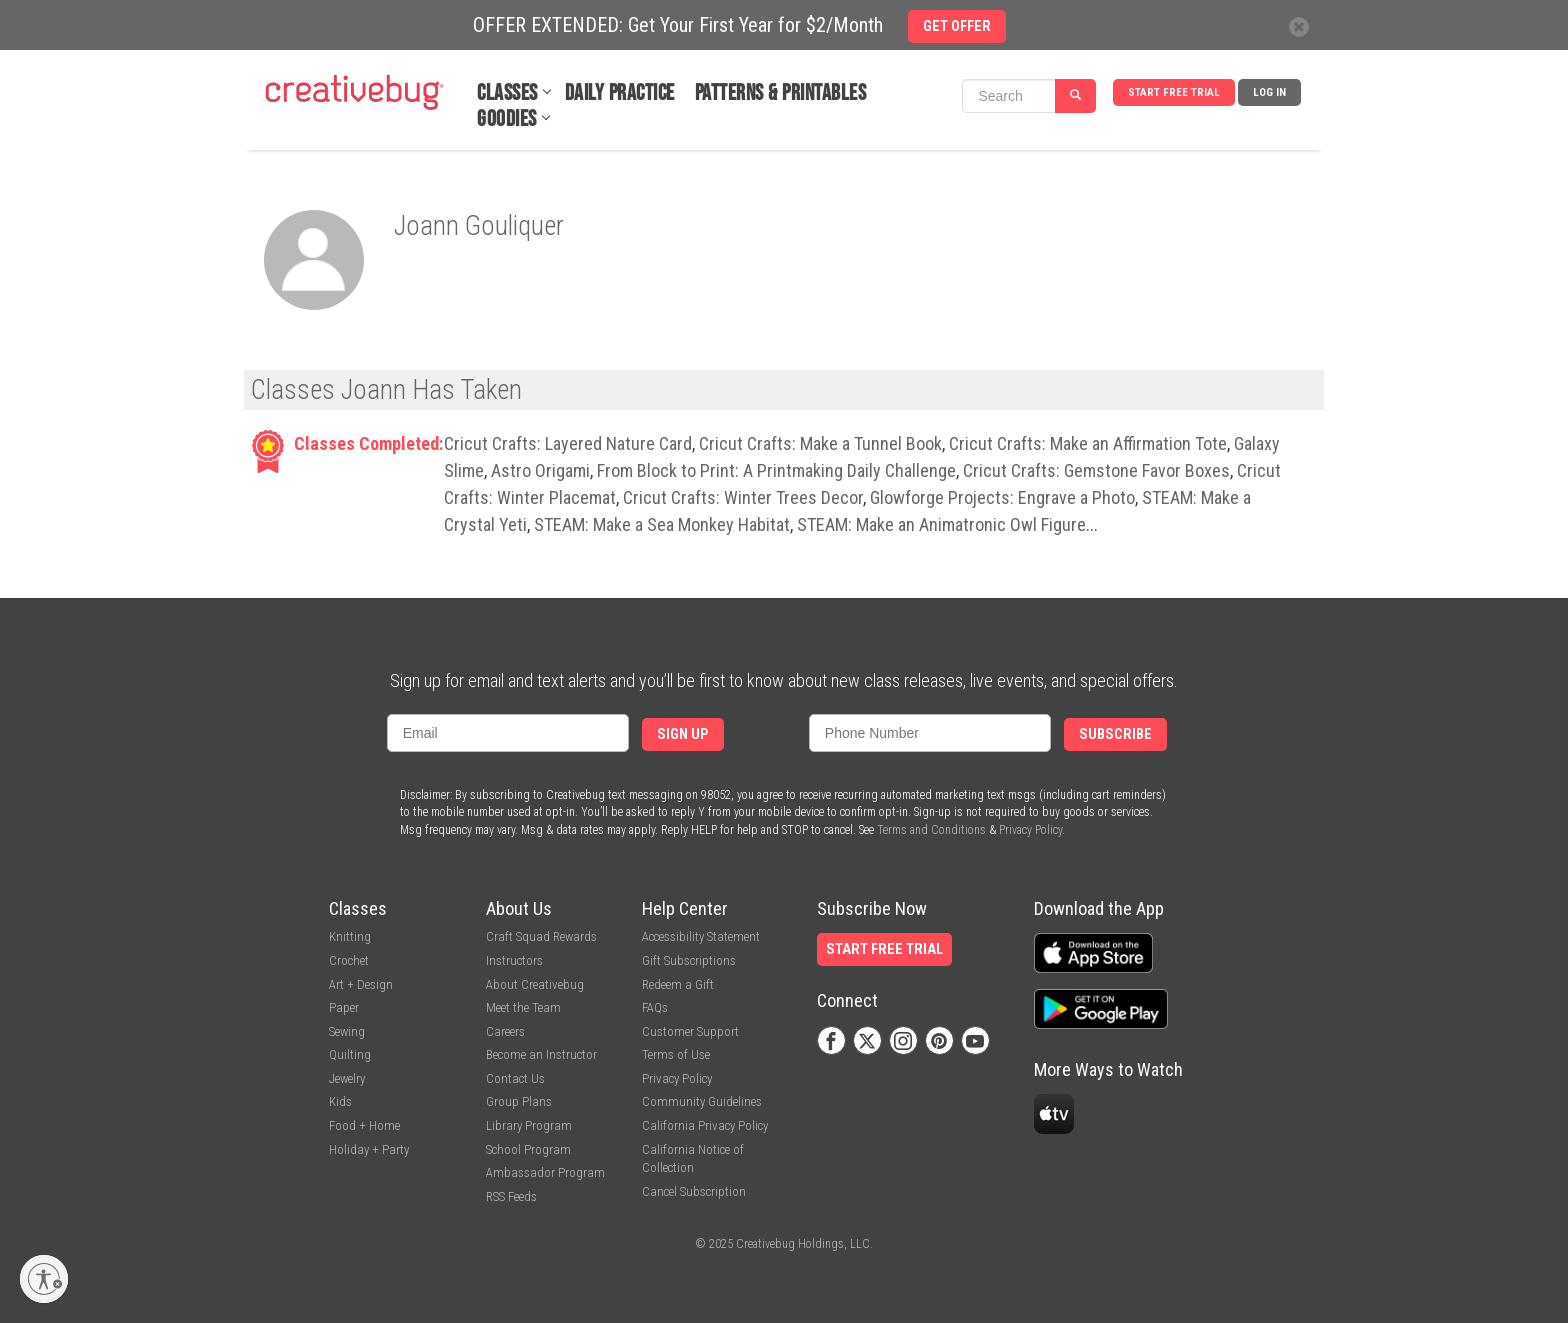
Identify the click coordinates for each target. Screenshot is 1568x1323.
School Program (528, 1149)
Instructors (514, 960)
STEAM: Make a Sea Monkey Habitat (662, 524)
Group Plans (519, 1101)
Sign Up (683, 734)
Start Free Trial (1174, 92)
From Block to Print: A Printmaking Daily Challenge (776, 470)
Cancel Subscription (694, 1191)
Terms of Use (676, 1054)
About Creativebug (535, 984)
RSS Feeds (511, 1196)
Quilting (350, 1054)
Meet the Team (523, 1007)
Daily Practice (620, 93)
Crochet (349, 960)
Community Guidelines (702, 1101)
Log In (1269, 92)
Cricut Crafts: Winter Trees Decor (743, 497)
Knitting (350, 936)
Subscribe (1115, 734)
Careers (505, 1031)
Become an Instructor (541, 1054)
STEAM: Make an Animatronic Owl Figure (941, 524)
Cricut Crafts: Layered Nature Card (568, 443)
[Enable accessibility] (44, 1279)
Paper (344, 1007)
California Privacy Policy (705, 1125)
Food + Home (364, 1125)
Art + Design (361, 984)
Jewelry (347, 1078)
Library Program (529, 1125)
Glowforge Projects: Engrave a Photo (1002, 497)
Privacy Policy (1030, 830)
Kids (340, 1101)
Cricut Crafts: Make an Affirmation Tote (1088, 443)
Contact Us (515, 1078)
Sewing (347, 1031)
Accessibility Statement (701, 936)
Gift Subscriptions (689, 960)
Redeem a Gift (678, 984)
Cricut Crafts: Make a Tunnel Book (820, 443)
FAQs (655, 1007)
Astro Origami (540, 470)
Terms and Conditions (931, 830)
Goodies (507, 119)
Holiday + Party (369, 1149)
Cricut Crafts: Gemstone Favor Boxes (1096, 470)
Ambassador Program (545, 1172)
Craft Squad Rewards (541, 936)
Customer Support (690, 1031)
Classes (507, 93)
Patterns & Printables (781, 93)
